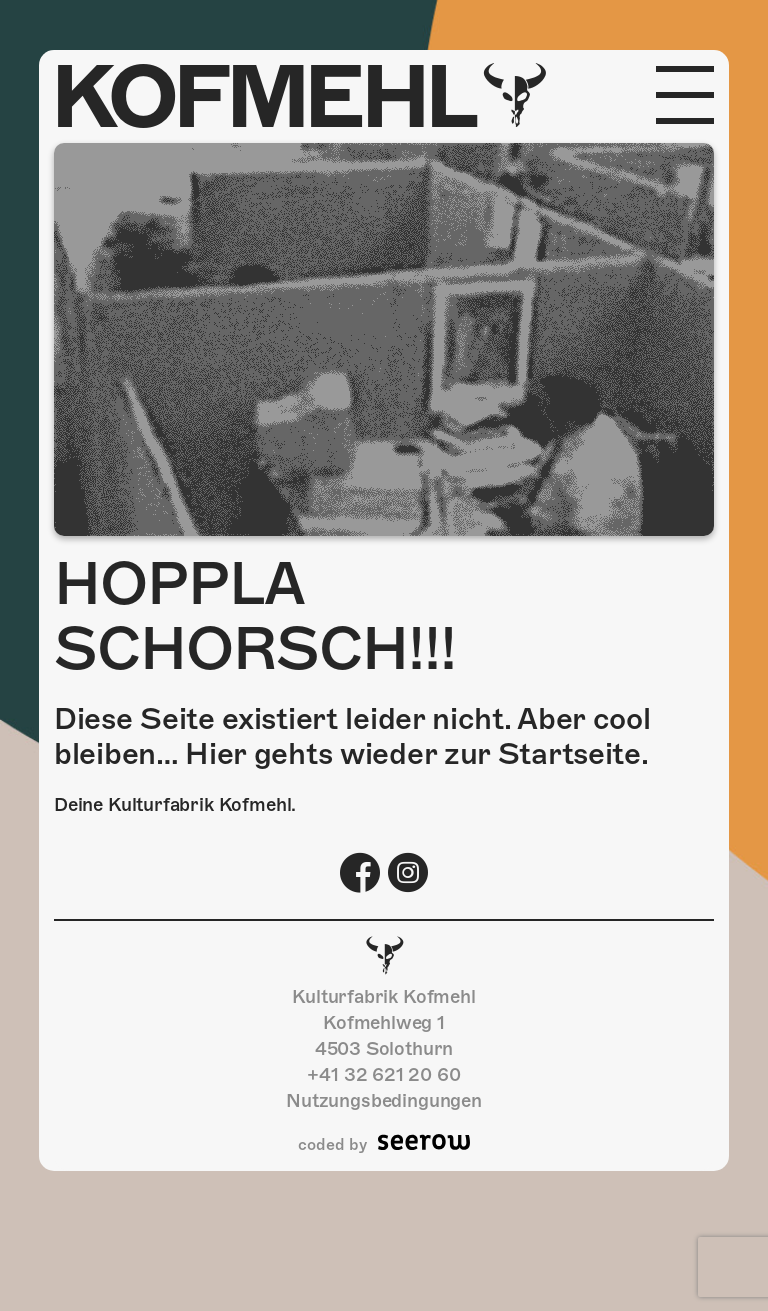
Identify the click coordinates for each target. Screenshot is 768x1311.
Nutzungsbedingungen (384, 1100)
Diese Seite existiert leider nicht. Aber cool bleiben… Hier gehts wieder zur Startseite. (352, 736)
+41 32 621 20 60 (383, 1074)
